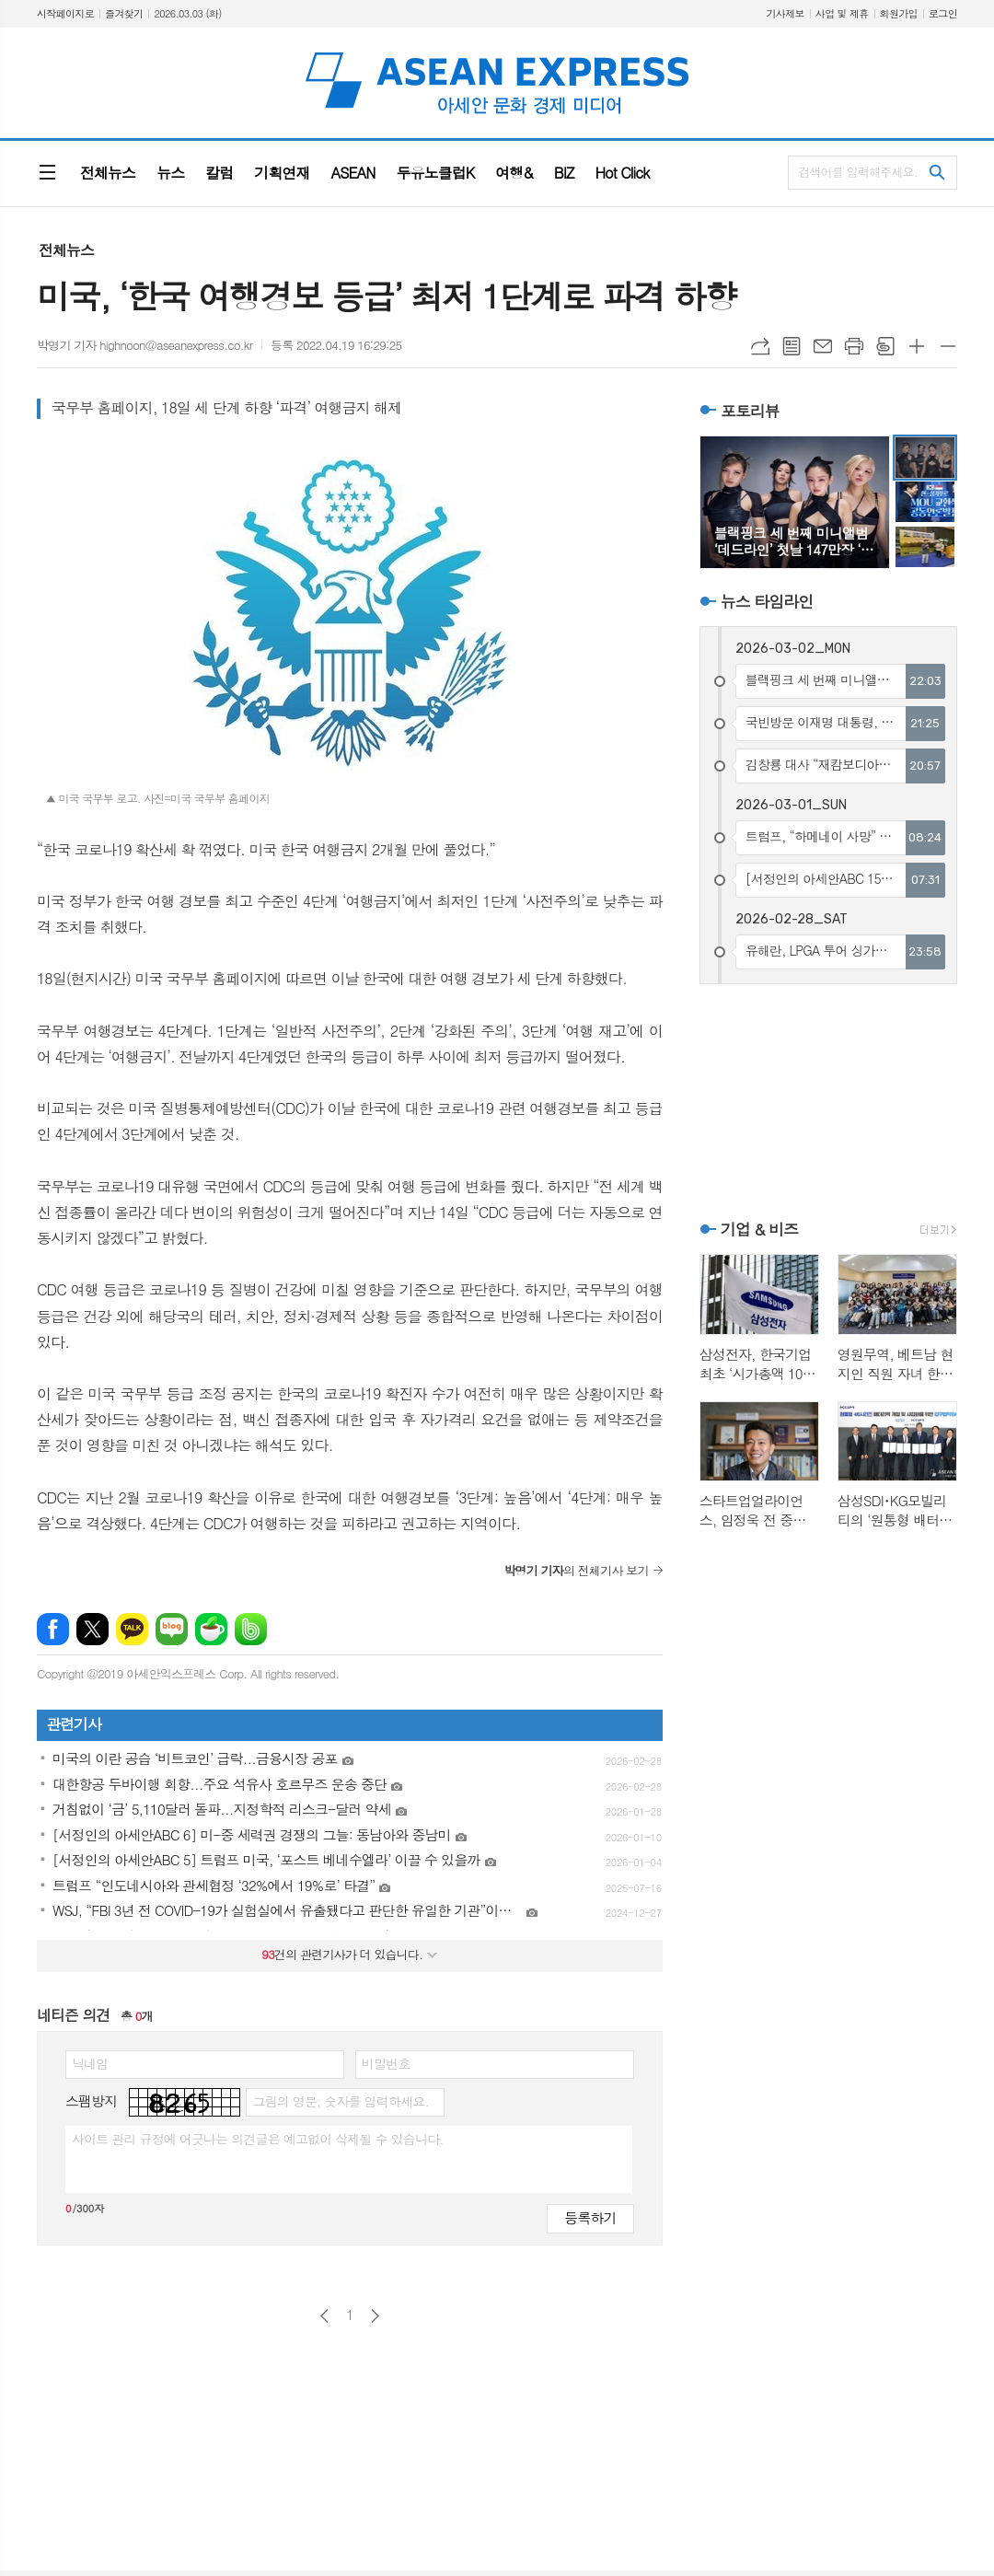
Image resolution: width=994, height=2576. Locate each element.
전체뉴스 (66, 250)
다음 (375, 2316)
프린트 (854, 346)
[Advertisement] (828, 1099)
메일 (823, 346)
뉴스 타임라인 (767, 601)
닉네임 (90, 2063)
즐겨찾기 (124, 13)
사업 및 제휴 (842, 13)
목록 (791, 346)
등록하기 (590, 2217)
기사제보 (784, 13)
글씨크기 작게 (948, 346)
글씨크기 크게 (916, 346)
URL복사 (760, 346)
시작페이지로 (65, 13)
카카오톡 (132, 1629)
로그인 (943, 13)
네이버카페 (211, 1629)
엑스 (92, 1629)
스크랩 (885, 346)
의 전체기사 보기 (575, 1570)
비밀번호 (386, 2063)
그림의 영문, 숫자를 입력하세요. (340, 2100)
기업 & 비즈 (759, 1229)
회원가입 (899, 13)
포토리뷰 (750, 411)
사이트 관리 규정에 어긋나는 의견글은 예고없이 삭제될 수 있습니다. (258, 2138)
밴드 (251, 1629)
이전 (324, 2316)
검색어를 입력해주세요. (858, 172)
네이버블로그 (172, 1629)
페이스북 (53, 1629)
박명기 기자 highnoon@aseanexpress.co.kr (144, 345)
